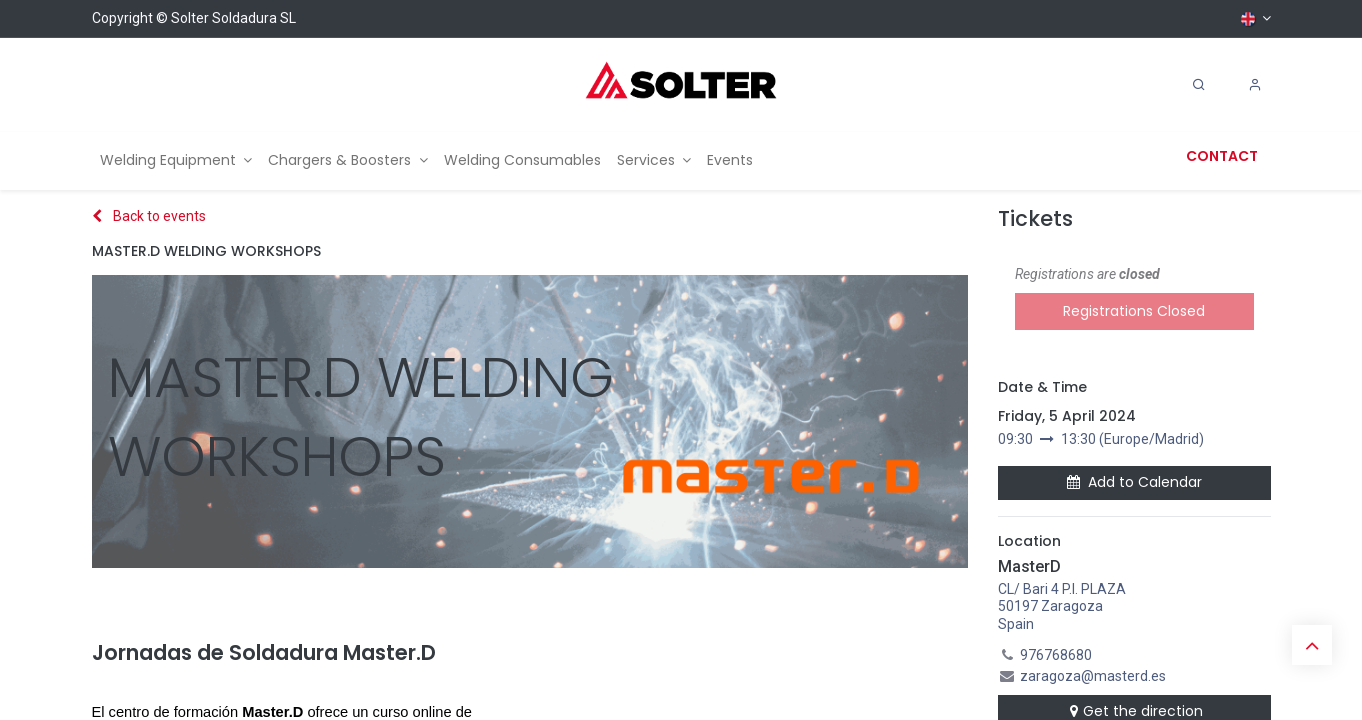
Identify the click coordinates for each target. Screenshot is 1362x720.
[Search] (1199, 85)
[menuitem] (176, 160)
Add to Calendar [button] (1134, 482)
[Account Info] (1255, 85)
